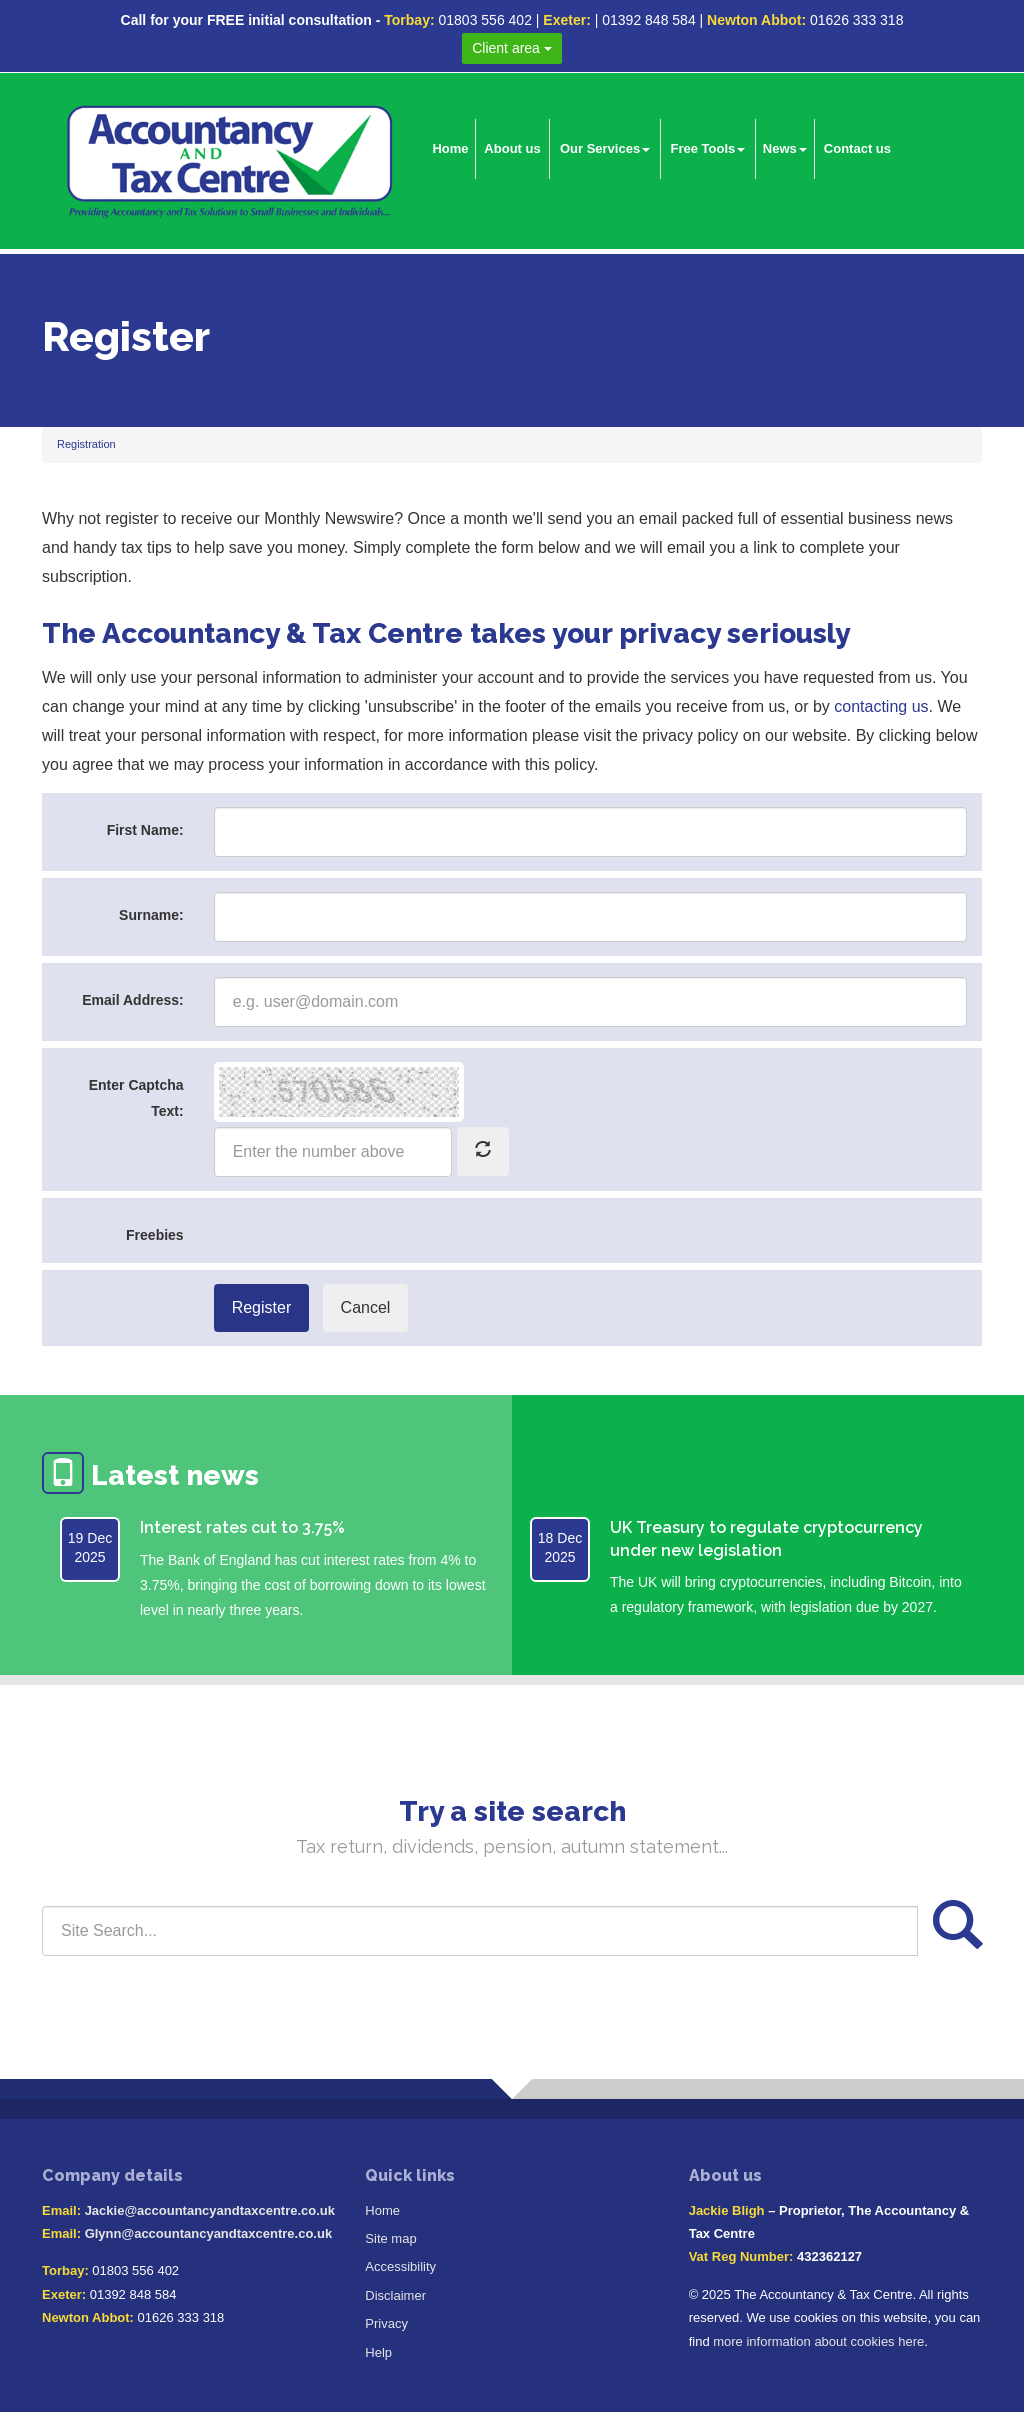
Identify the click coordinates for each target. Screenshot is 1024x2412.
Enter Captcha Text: (136, 1097)
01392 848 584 (648, 20)
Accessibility (400, 2266)
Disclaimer (395, 2295)
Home (450, 148)
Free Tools (708, 148)
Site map (390, 2238)
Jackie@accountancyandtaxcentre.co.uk (210, 2210)
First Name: (145, 830)
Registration (86, 444)
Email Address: (132, 1000)
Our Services (605, 148)
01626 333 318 (856, 20)
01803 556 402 (484, 20)
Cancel (366, 1307)
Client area (512, 48)
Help (378, 2352)
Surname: (151, 915)
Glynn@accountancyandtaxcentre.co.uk (208, 2233)
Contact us (857, 148)
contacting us (881, 706)
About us (512, 148)
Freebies (155, 1235)
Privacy (386, 2323)
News (785, 148)
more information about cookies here (818, 2341)
